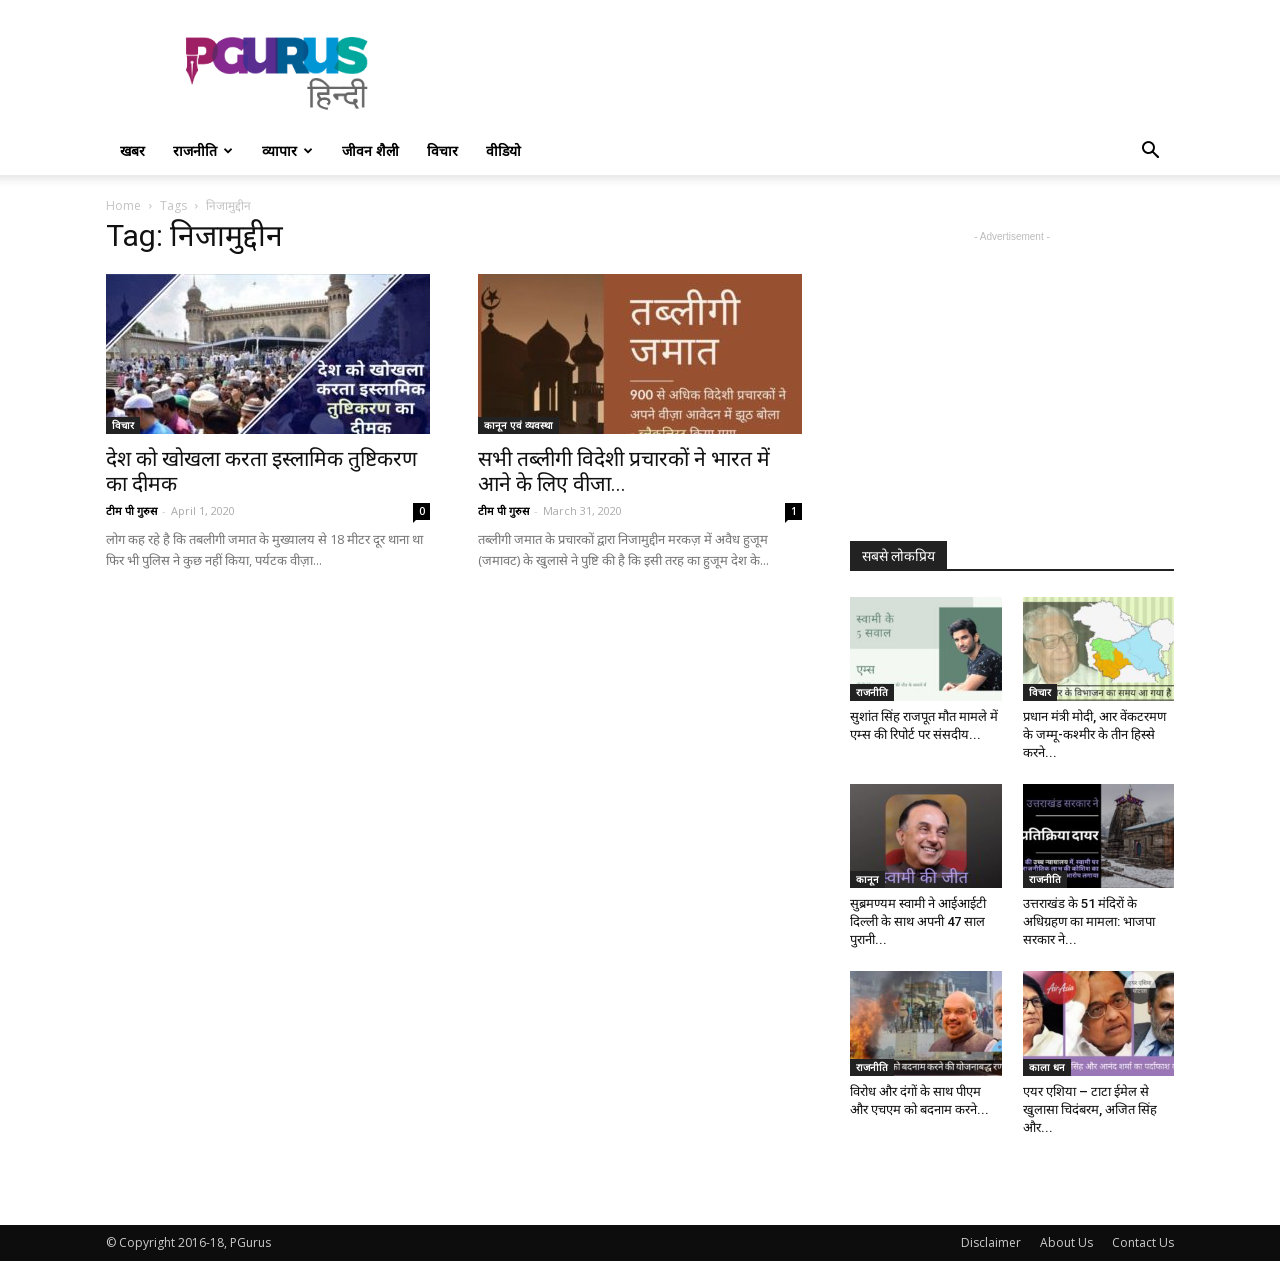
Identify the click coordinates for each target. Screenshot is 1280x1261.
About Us (1066, 1242)
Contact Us (1143, 1242)
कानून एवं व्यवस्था (518, 425)
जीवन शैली (370, 150)
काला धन (1047, 1067)
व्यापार (287, 150)
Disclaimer (991, 1242)
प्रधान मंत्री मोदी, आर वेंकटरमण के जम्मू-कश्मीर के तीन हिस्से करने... (1094, 734)
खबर (132, 150)
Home (123, 205)
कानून (867, 879)
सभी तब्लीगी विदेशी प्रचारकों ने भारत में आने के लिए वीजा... (624, 471)
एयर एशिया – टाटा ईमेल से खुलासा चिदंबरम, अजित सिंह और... (1090, 1109)
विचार (442, 150)
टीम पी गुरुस (131, 510)
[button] (1150, 152)
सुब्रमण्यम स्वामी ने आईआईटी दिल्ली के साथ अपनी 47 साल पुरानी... (918, 921)
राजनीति (203, 150)
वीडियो (503, 150)
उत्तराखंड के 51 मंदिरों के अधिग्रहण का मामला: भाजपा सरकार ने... (1089, 921)
